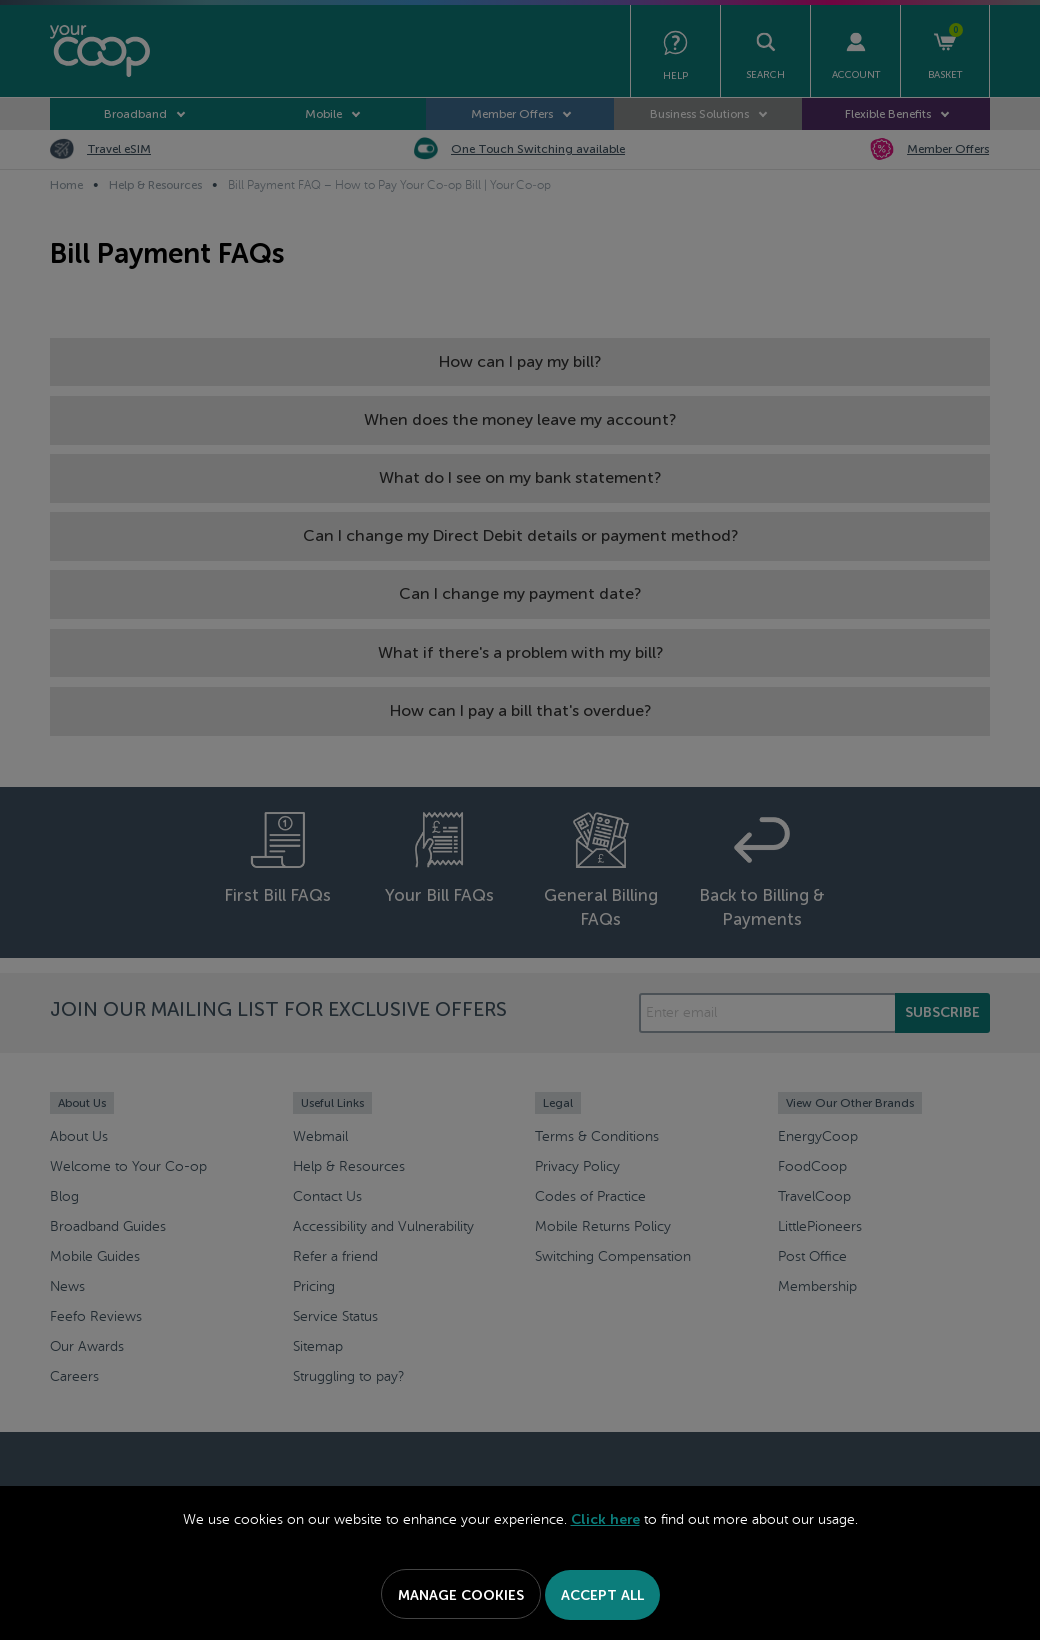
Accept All (602, 1595)
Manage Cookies (461, 1595)
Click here (605, 1519)
